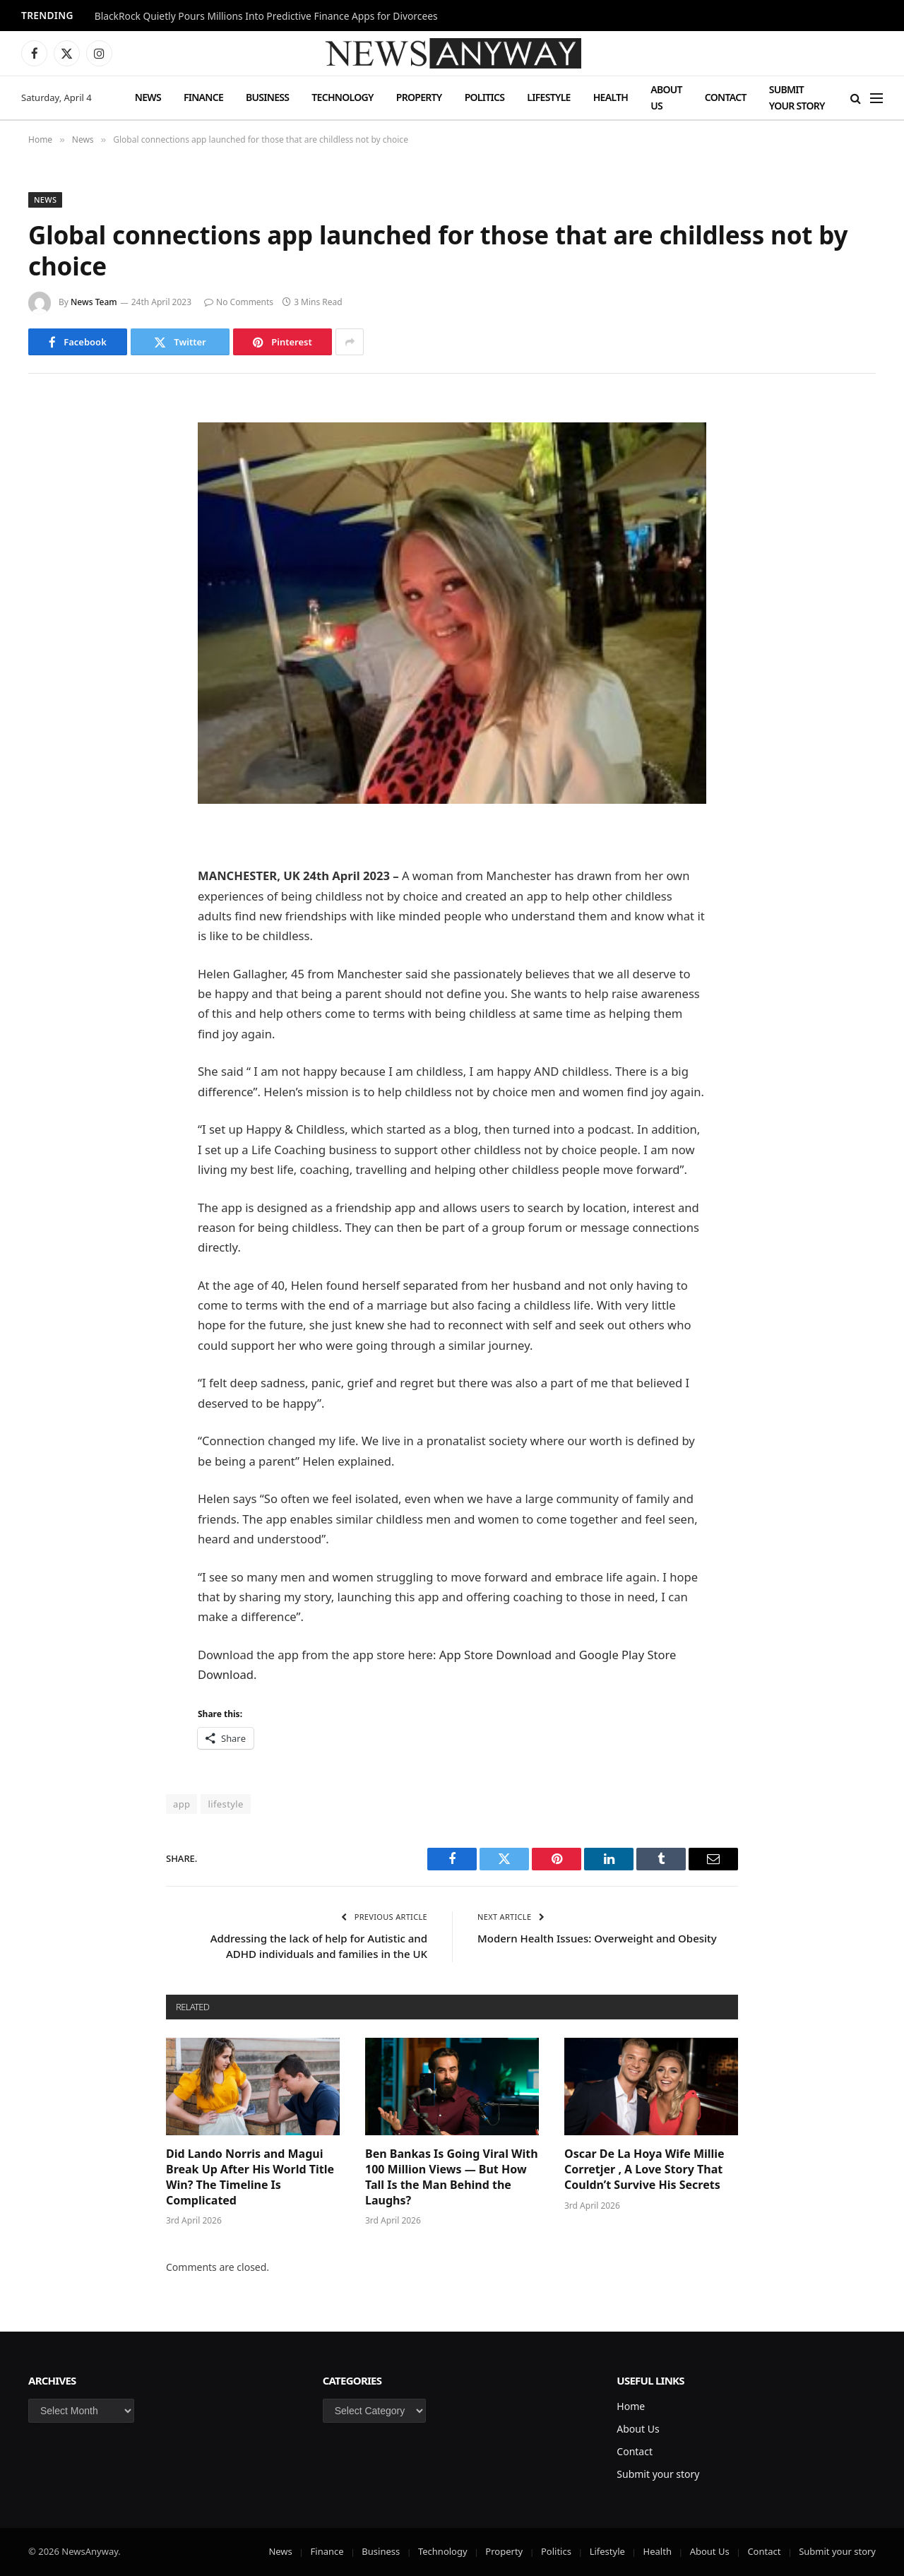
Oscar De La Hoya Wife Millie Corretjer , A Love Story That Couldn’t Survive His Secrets (644, 2169)
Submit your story (797, 97)
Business (267, 97)
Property (419, 97)
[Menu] (876, 98)
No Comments (238, 302)
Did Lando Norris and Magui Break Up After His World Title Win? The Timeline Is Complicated (250, 2177)
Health (611, 97)
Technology (342, 97)
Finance (203, 97)
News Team (94, 302)
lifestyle (225, 1804)
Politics (485, 97)
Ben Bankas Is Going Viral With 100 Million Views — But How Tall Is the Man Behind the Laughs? (451, 2177)
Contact (726, 97)
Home (631, 2406)
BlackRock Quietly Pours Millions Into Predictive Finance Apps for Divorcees (266, 16)
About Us (666, 97)
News (148, 97)
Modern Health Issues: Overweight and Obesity (597, 1938)
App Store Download (495, 1654)
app (181, 1804)
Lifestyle (548, 97)
